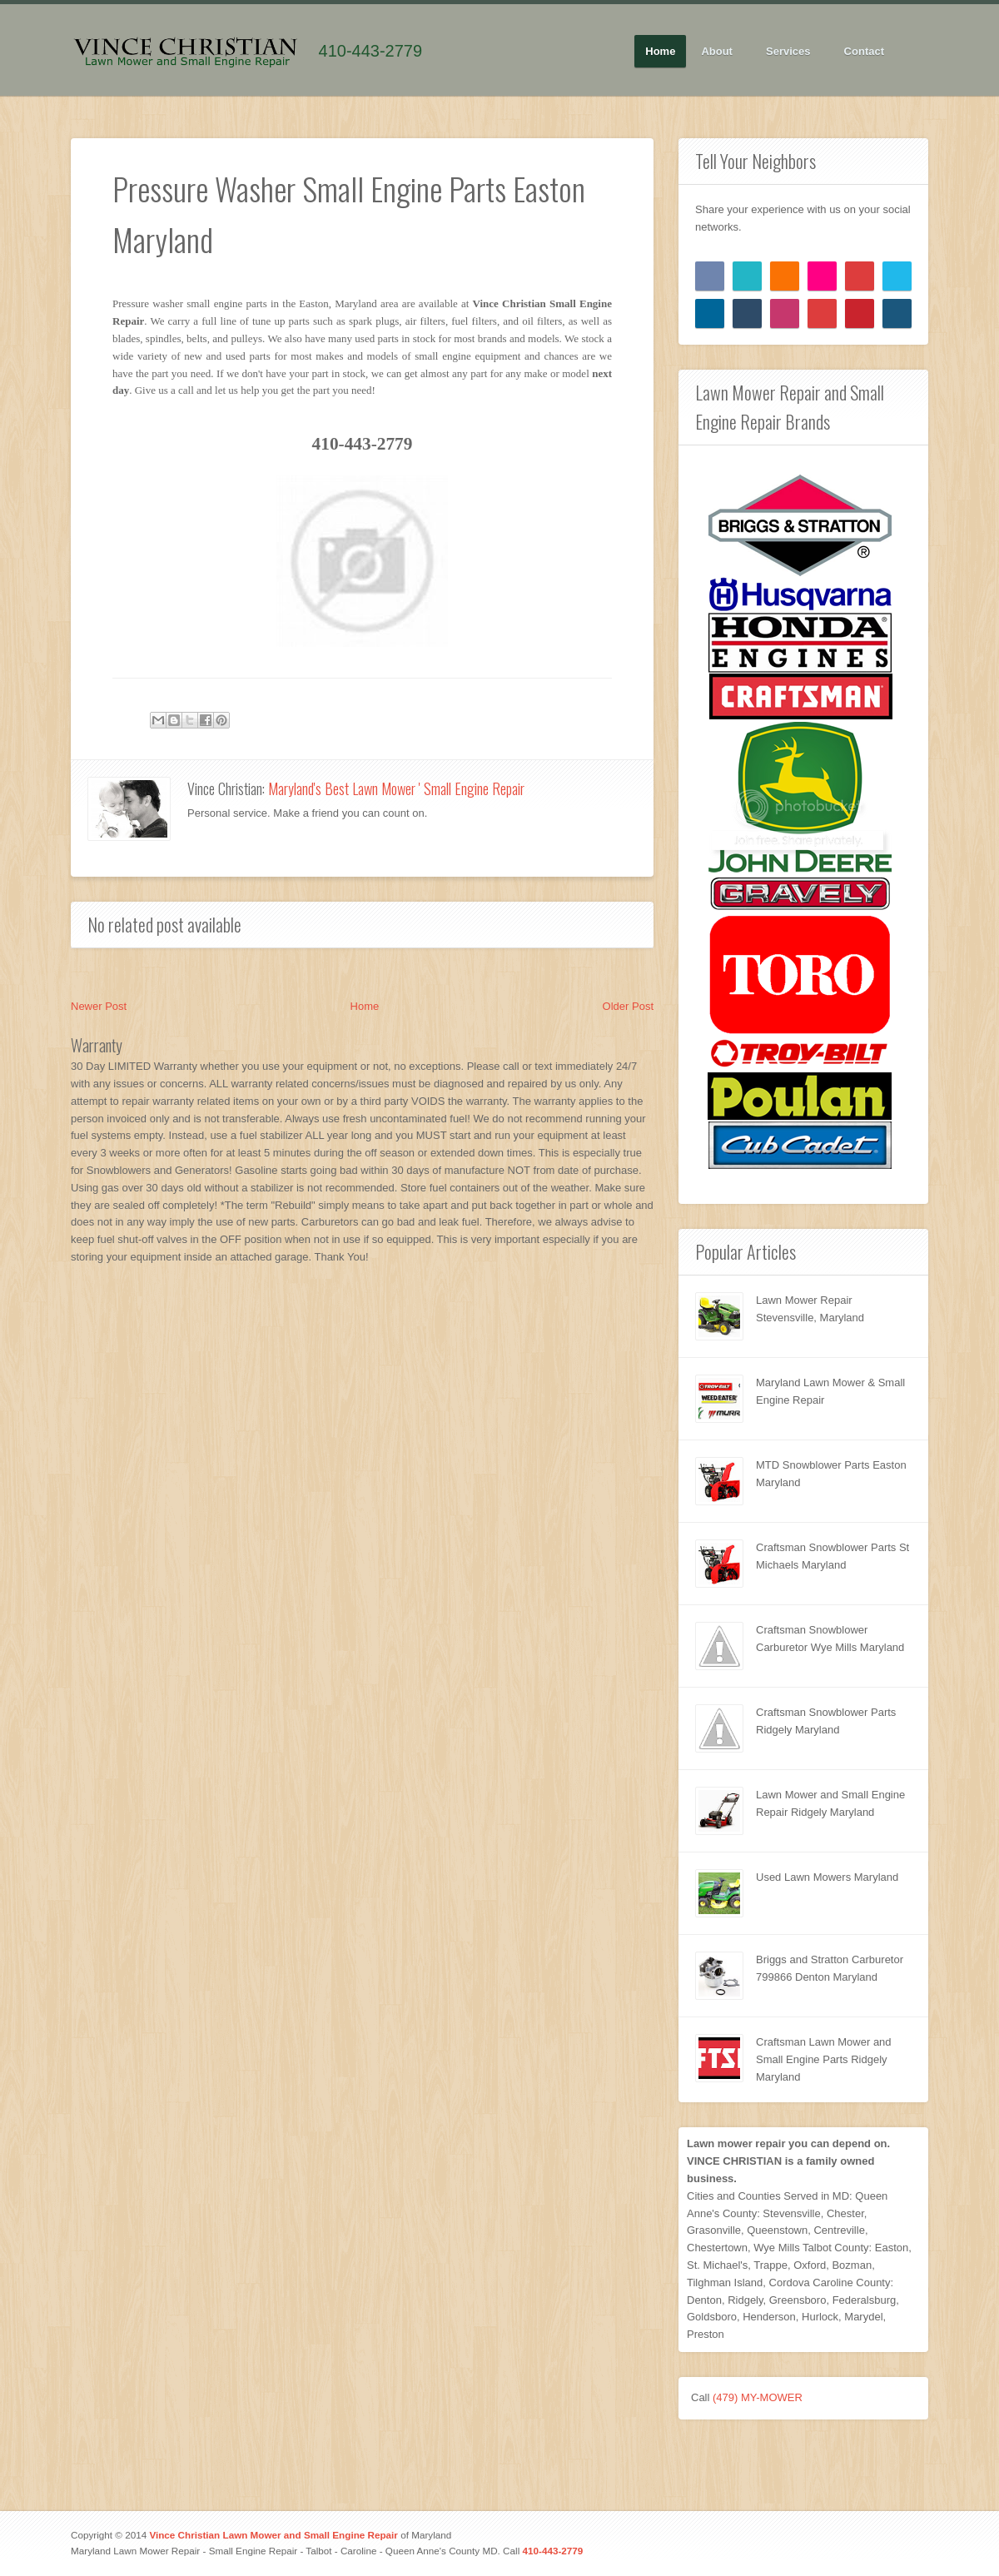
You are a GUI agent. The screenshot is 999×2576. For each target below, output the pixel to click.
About (717, 51)
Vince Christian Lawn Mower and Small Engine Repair (273, 2534)
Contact (864, 51)
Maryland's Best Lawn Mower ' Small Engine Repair (396, 788)
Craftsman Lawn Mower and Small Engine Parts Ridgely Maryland (824, 2059)
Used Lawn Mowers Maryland (827, 1877)
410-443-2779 (371, 51)
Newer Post (99, 1006)
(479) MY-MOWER (758, 2397)
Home (660, 51)
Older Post (628, 1006)
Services (789, 51)
